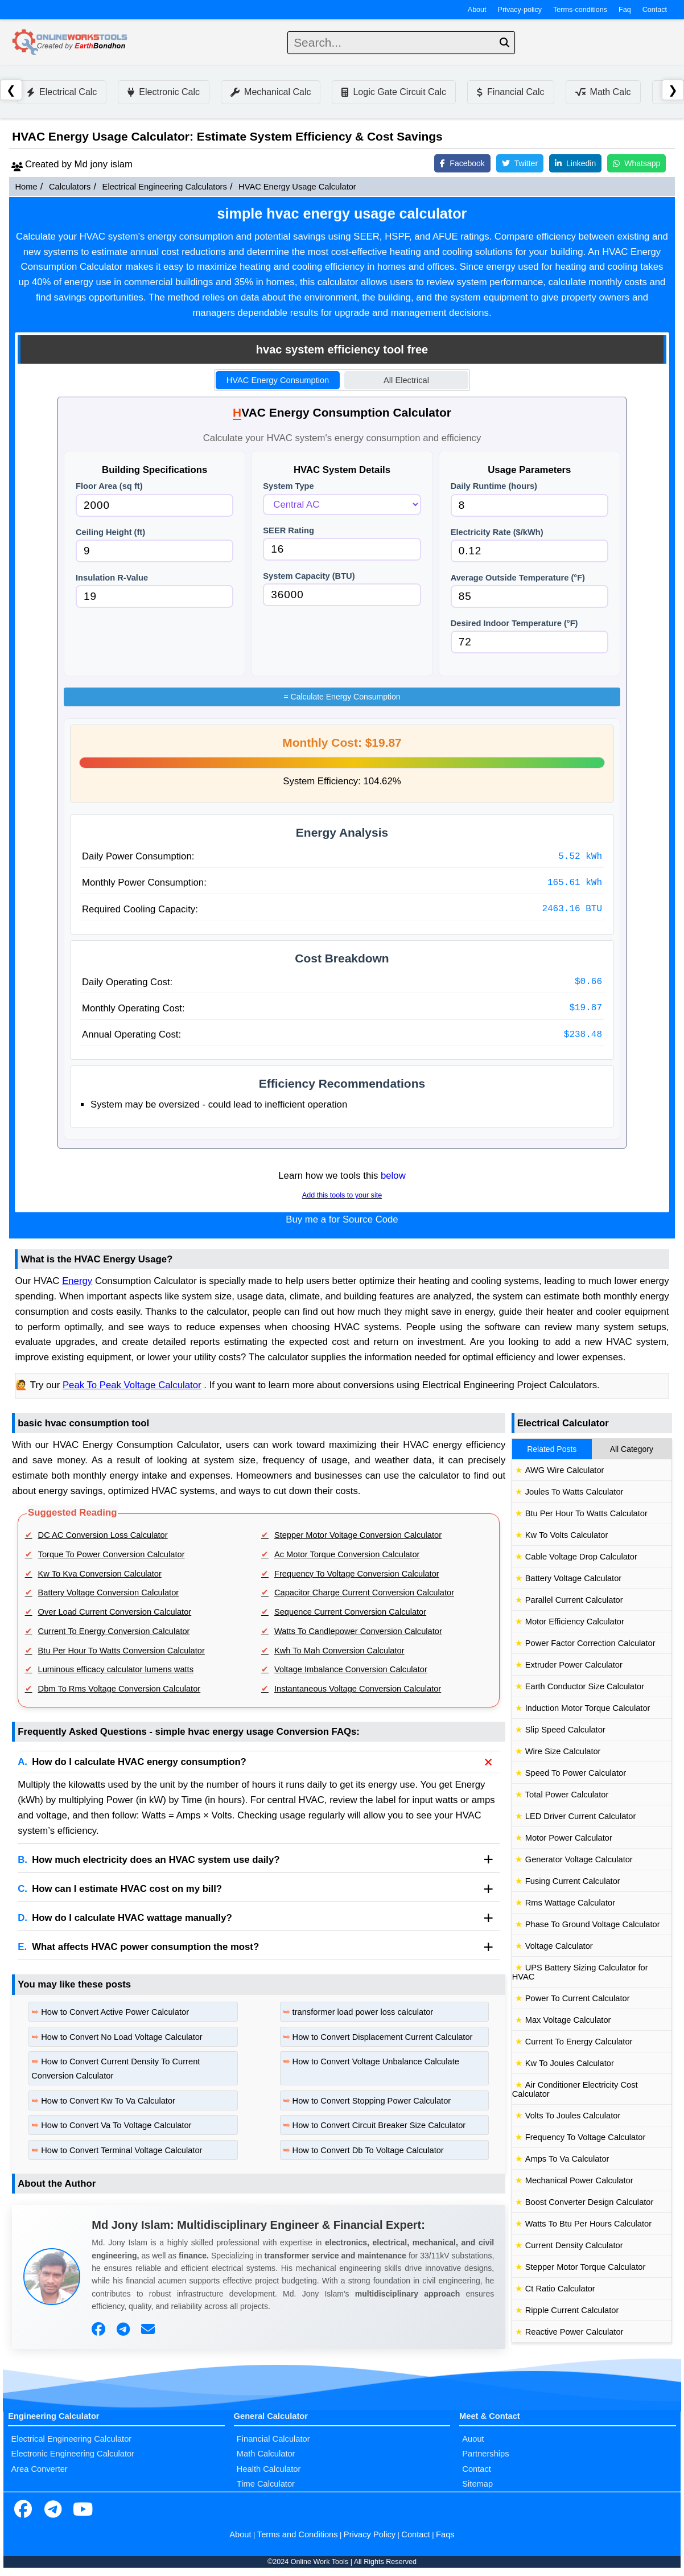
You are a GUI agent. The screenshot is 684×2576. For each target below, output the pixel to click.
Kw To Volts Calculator (566, 1535)
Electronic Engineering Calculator (72, 2453)
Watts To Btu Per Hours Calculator (588, 2223)
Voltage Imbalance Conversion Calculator (350, 1669)
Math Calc (603, 92)
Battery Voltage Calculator (573, 1578)
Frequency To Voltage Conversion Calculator (356, 1573)
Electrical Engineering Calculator (71, 2438)
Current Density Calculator (574, 2245)
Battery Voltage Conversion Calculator (108, 1592)
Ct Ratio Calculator (560, 2288)
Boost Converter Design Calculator (589, 2202)
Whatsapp (636, 163)
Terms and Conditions (297, 2534)
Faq (625, 10)
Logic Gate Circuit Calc (393, 92)
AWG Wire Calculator (564, 1470)
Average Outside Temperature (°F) (518, 577)
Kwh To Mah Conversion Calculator (339, 1650)
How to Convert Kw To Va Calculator (108, 2100)
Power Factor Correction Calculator (590, 1643)
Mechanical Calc (270, 92)
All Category (631, 1449)
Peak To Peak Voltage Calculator (132, 1385)
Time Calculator (266, 2483)
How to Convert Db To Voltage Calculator (368, 2150)
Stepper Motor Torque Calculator (585, 2267)
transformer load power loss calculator (363, 2012)
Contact (654, 10)
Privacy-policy (520, 10)
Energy (77, 1280)
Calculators (69, 186)
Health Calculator (268, 2469)
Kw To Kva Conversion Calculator (100, 1573)
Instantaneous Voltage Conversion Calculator (357, 1688)
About (477, 10)
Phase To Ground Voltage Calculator (592, 1924)
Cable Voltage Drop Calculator (581, 1556)
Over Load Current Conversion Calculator (115, 1611)
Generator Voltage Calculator (579, 1859)
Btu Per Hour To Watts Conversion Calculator (121, 1650)
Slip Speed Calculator (565, 1729)
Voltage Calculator (559, 1945)
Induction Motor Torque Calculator (587, 1708)
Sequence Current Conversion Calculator (350, 1611)
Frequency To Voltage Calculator (585, 2137)
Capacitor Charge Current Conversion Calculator (364, 1592)
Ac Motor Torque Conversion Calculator (347, 1554)
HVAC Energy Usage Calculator (297, 186)
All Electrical (406, 380)
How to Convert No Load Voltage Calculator (122, 2037)
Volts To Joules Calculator (573, 2115)
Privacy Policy (369, 2534)
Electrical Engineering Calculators (164, 186)
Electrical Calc (62, 92)
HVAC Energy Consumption (277, 380)
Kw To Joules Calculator (569, 2063)
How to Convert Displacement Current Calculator (382, 2037)
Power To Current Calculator (577, 1998)
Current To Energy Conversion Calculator (114, 1631)
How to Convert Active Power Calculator (115, 2012)
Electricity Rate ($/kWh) (497, 532)
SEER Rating (288, 530)
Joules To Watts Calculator (574, 1491)
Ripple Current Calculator (572, 2310)
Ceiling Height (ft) (110, 532)
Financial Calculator (273, 2438)
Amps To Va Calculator (567, 2158)
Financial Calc (510, 92)
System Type (288, 486)
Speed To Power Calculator (575, 1772)
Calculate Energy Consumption (341, 696)
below (393, 1175)
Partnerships (485, 2453)
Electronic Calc (163, 92)
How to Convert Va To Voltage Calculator (116, 2125)
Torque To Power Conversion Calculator (111, 1554)
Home (26, 186)
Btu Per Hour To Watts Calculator (586, 1513)
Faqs (445, 2534)
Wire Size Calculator (563, 1751)
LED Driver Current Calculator (580, 1816)
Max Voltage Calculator (568, 2019)
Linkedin (575, 163)
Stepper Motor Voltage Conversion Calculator (358, 1535)
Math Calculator (266, 2453)
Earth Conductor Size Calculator (584, 1686)
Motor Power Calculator (568, 1837)
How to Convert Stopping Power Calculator (371, 2100)
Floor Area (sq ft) (109, 486)
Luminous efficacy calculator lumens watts (115, 1669)
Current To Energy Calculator (579, 2041)
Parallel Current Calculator (574, 1599)
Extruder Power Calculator (574, 1664)
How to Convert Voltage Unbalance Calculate (375, 2061)
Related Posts (551, 1449)
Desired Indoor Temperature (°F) (514, 623)
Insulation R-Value (112, 577)
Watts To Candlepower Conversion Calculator (358, 1631)
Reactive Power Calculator (574, 2331)
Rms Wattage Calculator (570, 1902)
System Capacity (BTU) (309, 576)
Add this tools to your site (342, 1195)
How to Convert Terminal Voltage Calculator (121, 2150)
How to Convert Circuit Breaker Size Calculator (379, 2125)
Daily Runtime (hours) (494, 486)
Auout (473, 2438)
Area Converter (39, 2469)
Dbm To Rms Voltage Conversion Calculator (119, 1688)
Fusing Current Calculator (572, 1881)
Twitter (520, 163)
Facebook (462, 163)
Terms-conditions (580, 10)
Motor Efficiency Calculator (574, 1621)
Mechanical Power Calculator (579, 2180)
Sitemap (477, 2483)
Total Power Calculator (567, 1794)
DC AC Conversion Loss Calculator (103, 1535)
